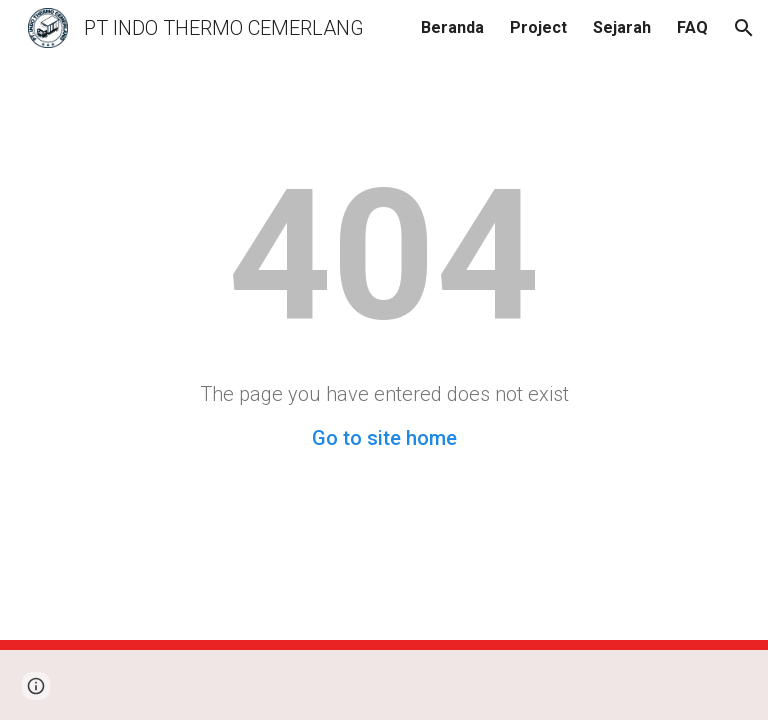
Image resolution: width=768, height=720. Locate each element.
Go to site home (384, 438)
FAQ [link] (692, 27)
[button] (744, 28)
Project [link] (538, 27)
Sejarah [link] (622, 27)
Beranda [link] (452, 27)
